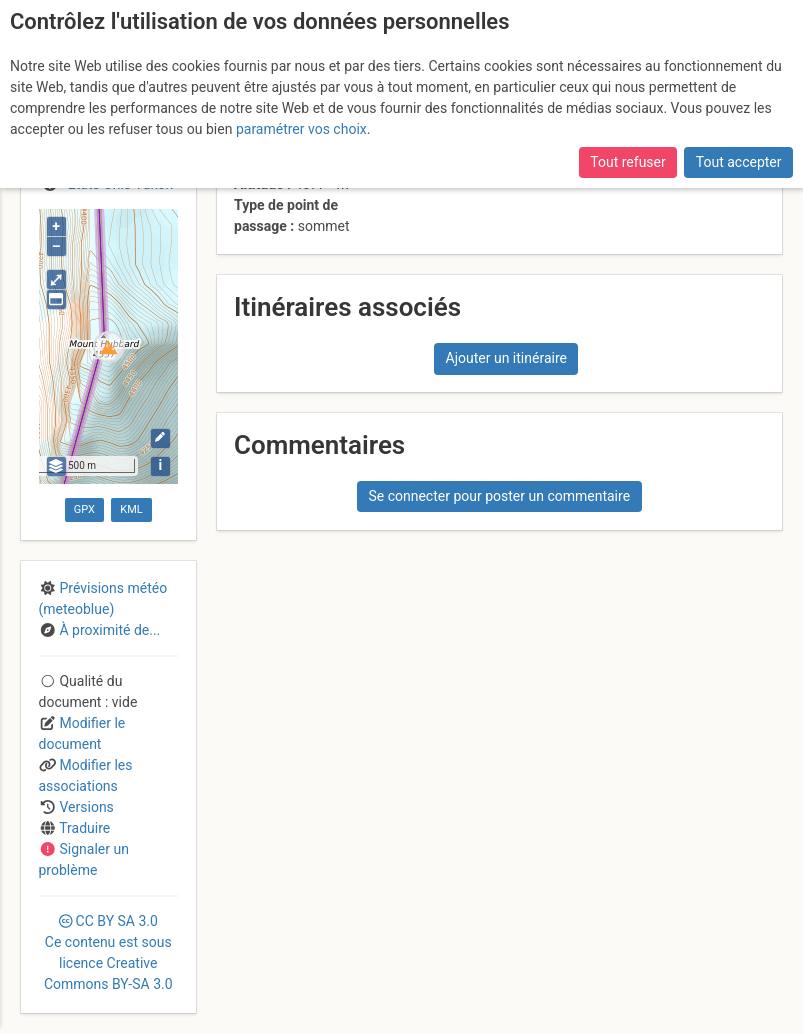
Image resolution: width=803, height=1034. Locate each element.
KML (131, 509)
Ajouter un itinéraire (506, 358)
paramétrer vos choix (301, 129)
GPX (84, 509)
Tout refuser (627, 162)
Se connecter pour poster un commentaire (499, 496)
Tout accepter (739, 162)
